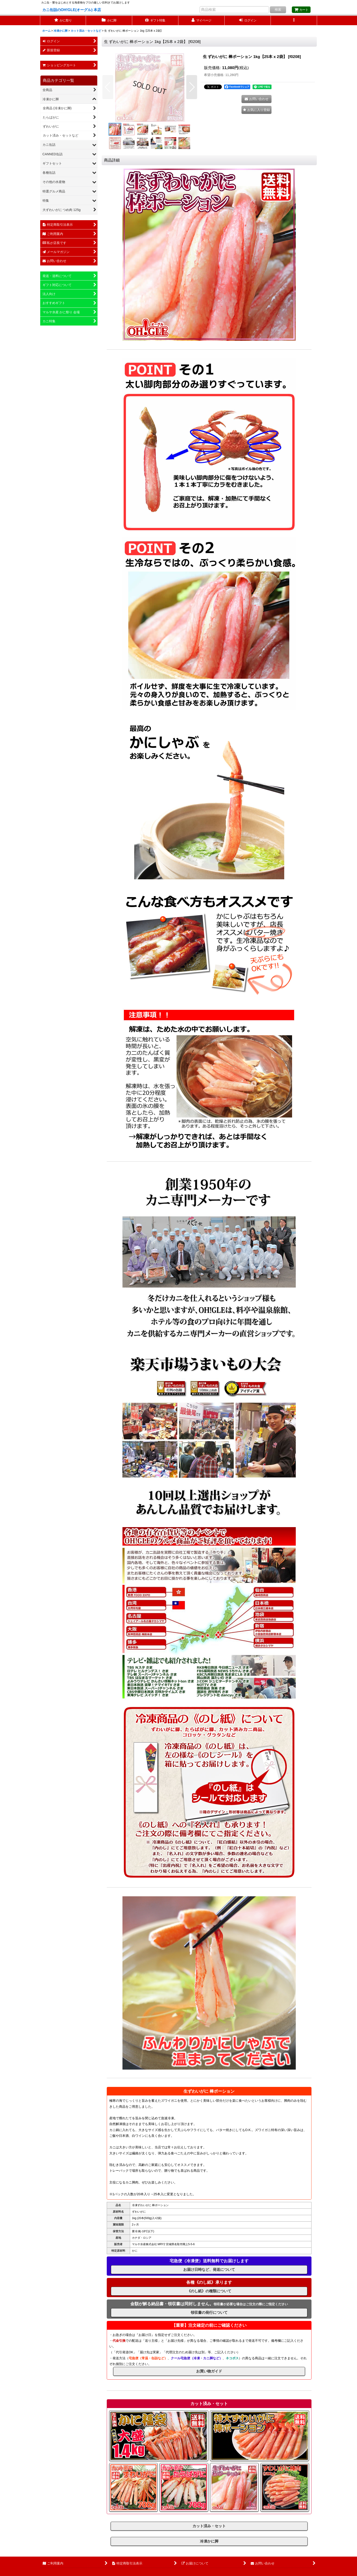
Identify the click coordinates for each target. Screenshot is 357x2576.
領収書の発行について (209, 2312)
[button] (294, 20)
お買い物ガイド (209, 2371)
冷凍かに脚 (209, 2541)
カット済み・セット (209, 2526)
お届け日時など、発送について (209, 2270)
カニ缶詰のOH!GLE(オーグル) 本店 (71, 10)
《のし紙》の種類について (209, 2291)
